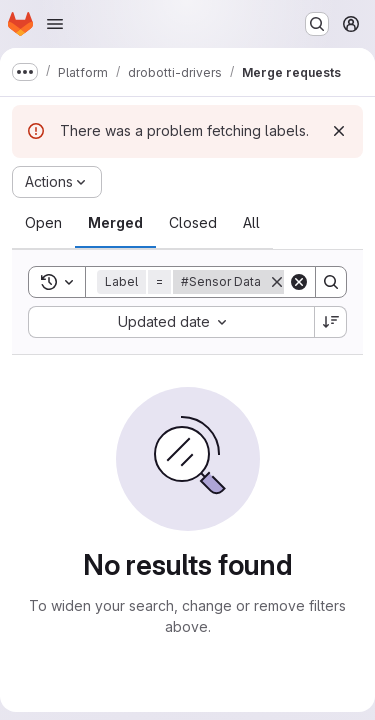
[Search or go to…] (317, 24)
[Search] (331, 282)
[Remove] (277, 282)
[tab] (43, 223)
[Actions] (57, 182)
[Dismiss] (339, 131)
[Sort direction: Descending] (331, 322)
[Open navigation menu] (55, 24)
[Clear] (299, 282)
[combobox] (171, 322)
